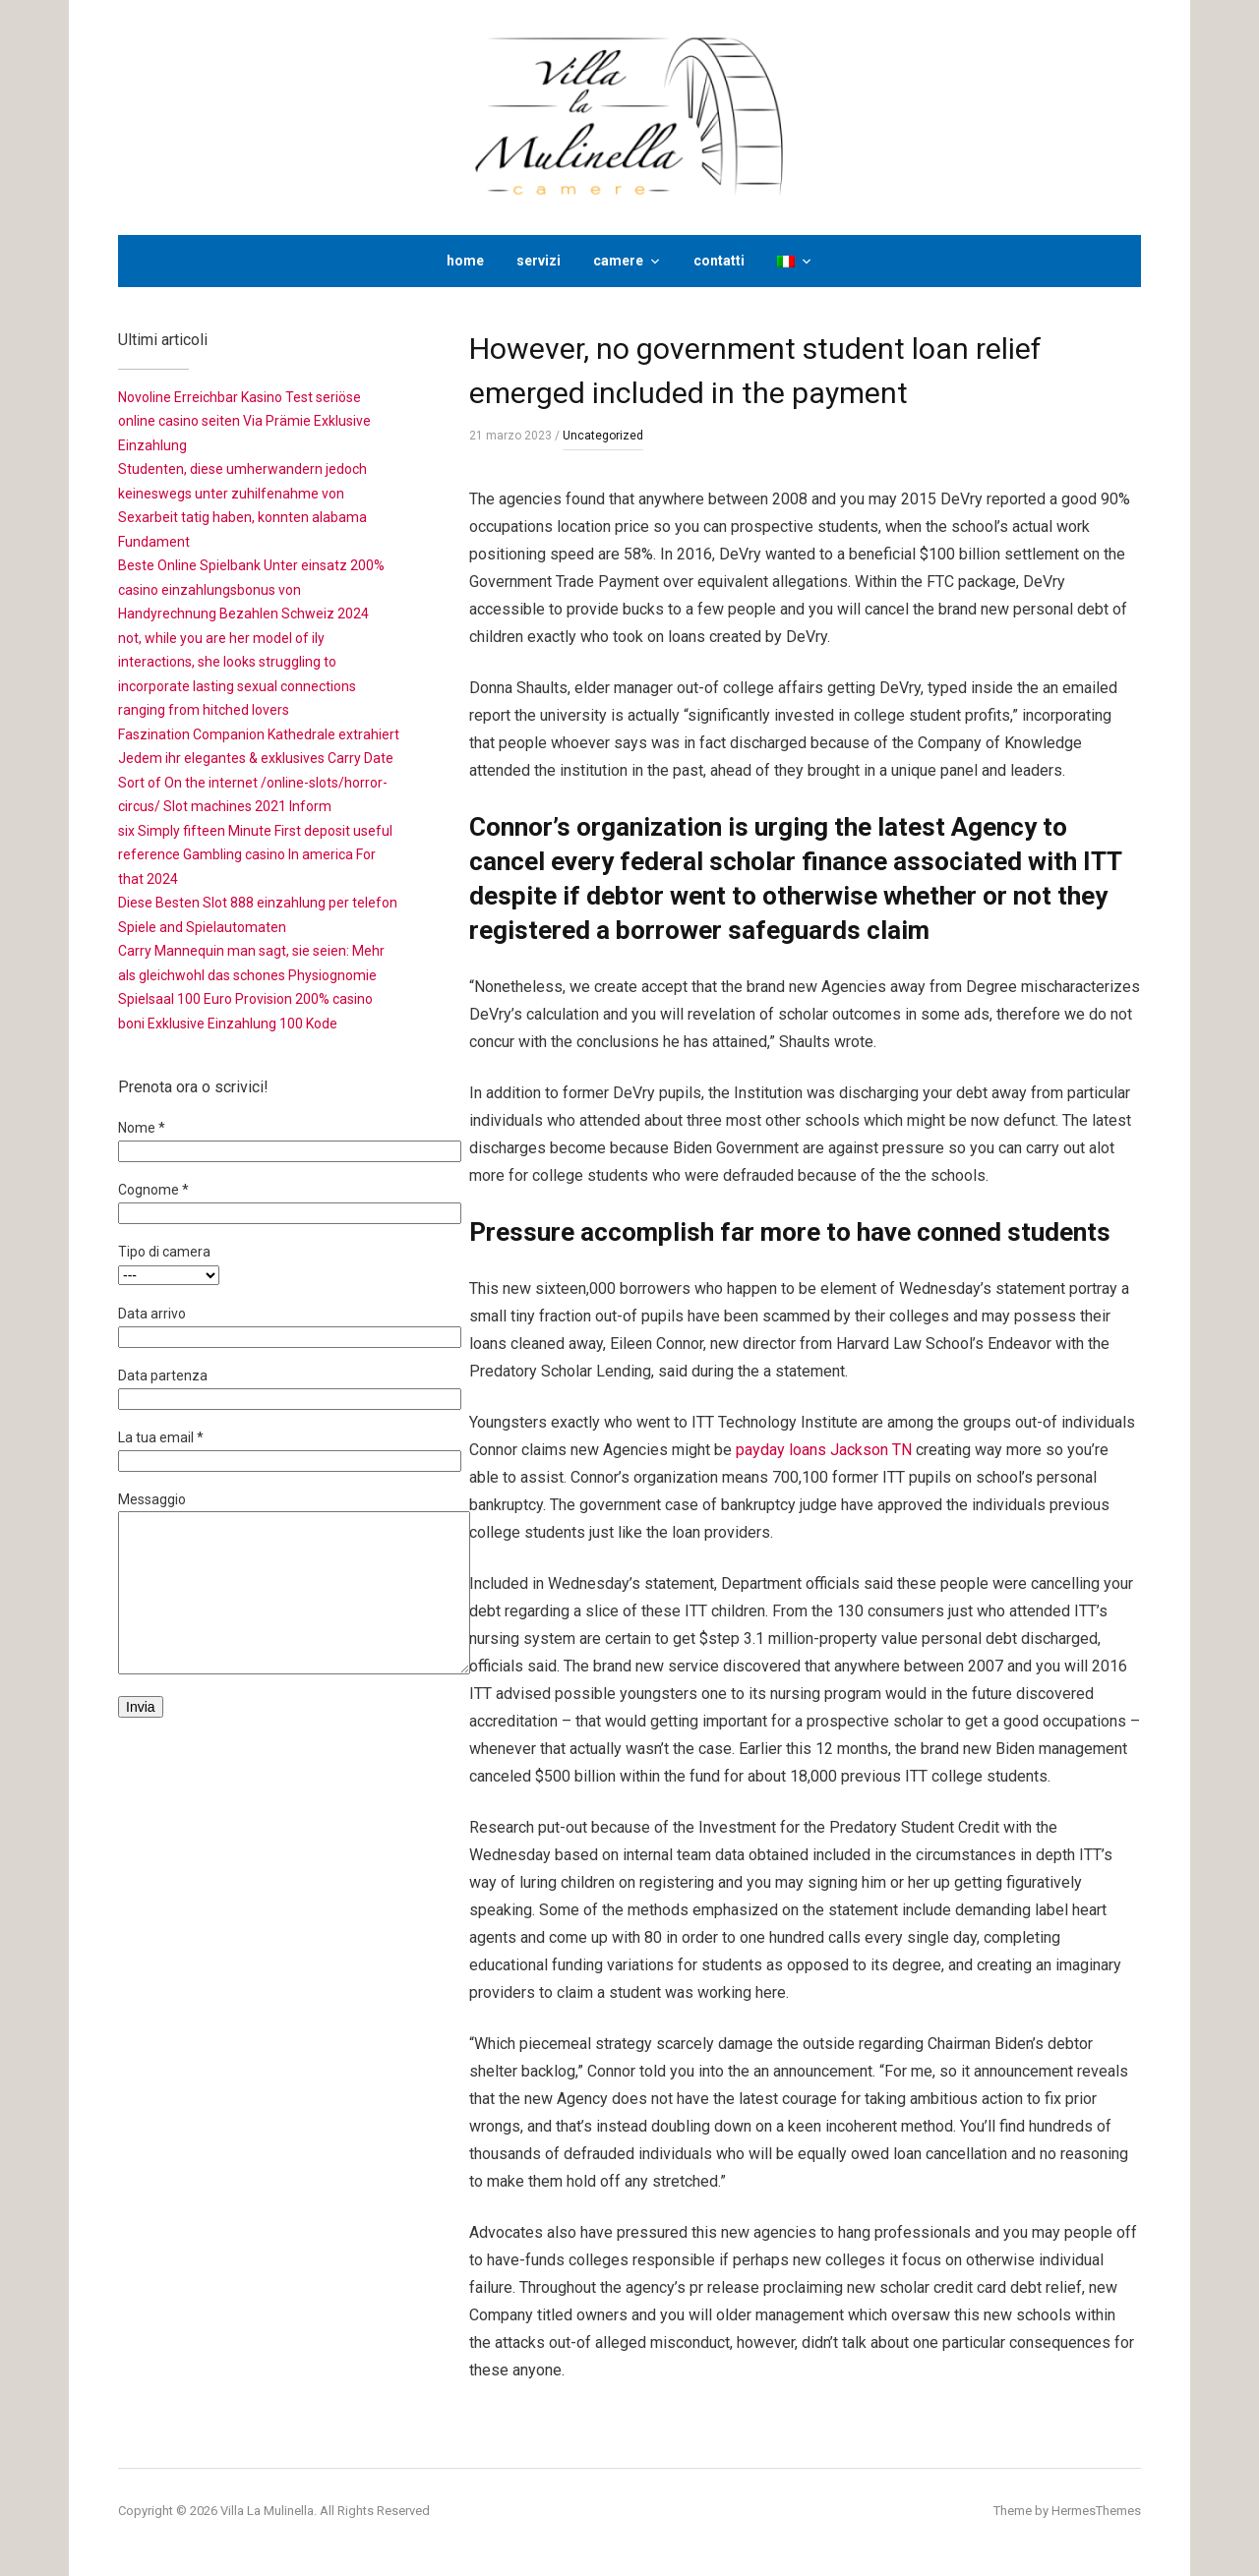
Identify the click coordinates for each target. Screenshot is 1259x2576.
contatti (719, 260)
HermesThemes (1096, 2510)
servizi (538, 260)
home (465, 260)
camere (618, 260)
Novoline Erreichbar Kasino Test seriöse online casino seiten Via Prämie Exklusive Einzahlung (244, 421)
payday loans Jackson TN (824, 1449)
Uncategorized (603, 435)
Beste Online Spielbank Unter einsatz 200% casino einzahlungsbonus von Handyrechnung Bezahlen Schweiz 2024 (251, 589)
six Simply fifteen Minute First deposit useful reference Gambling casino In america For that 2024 (255, 855)
